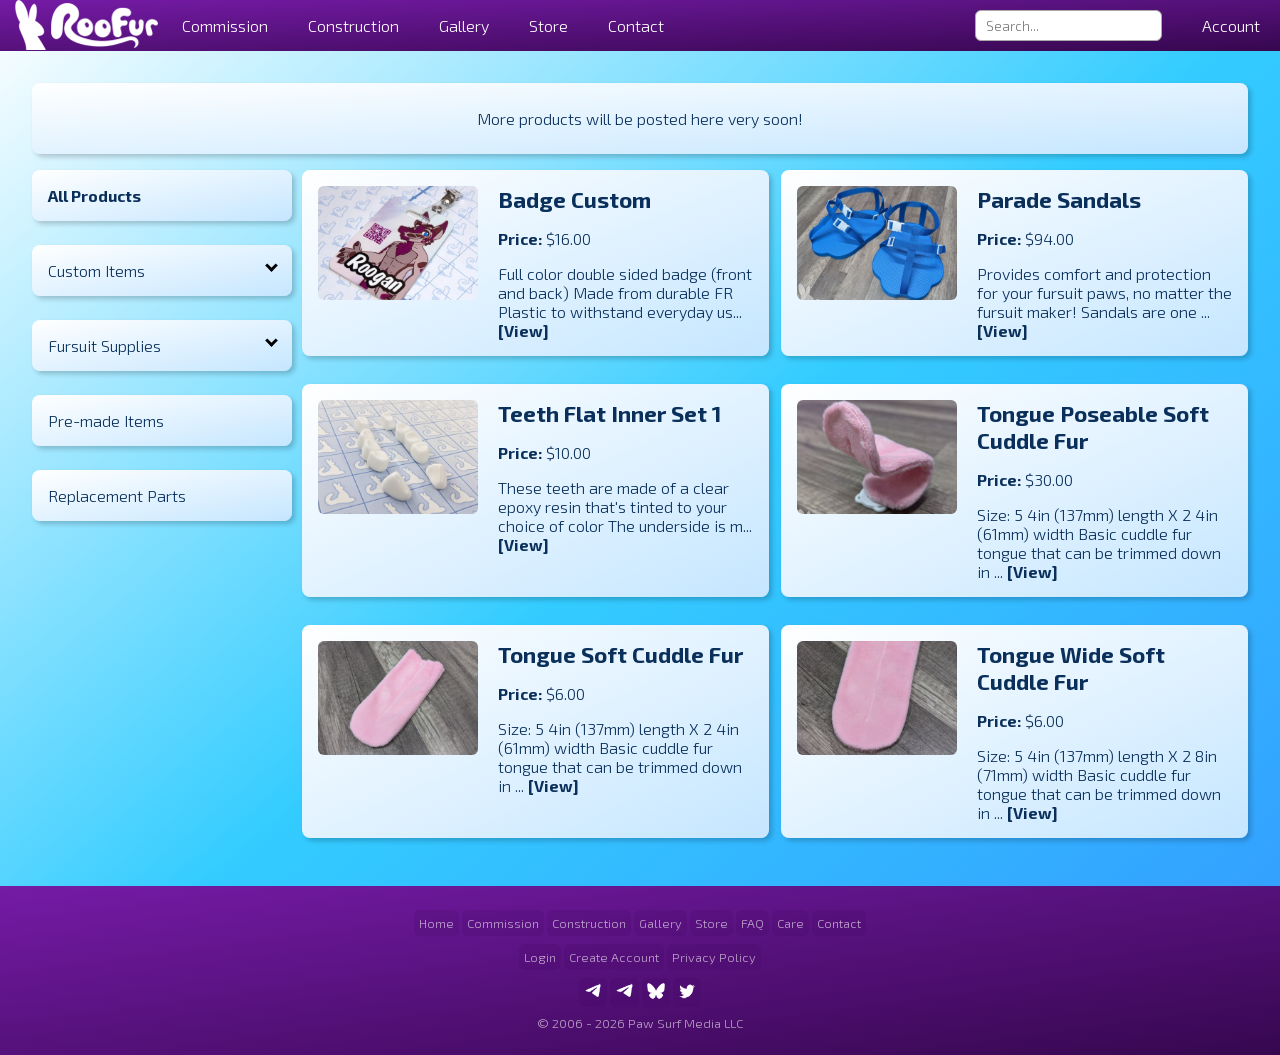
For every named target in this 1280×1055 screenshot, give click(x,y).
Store (548, 25)
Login (540, 957)
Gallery (464, 25)
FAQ (752, 923)
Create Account (614, 957)
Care (790, 923)
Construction (589, 923)
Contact (636, 25)
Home (436, 923)
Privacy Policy (714, 957)
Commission (503, 923)
